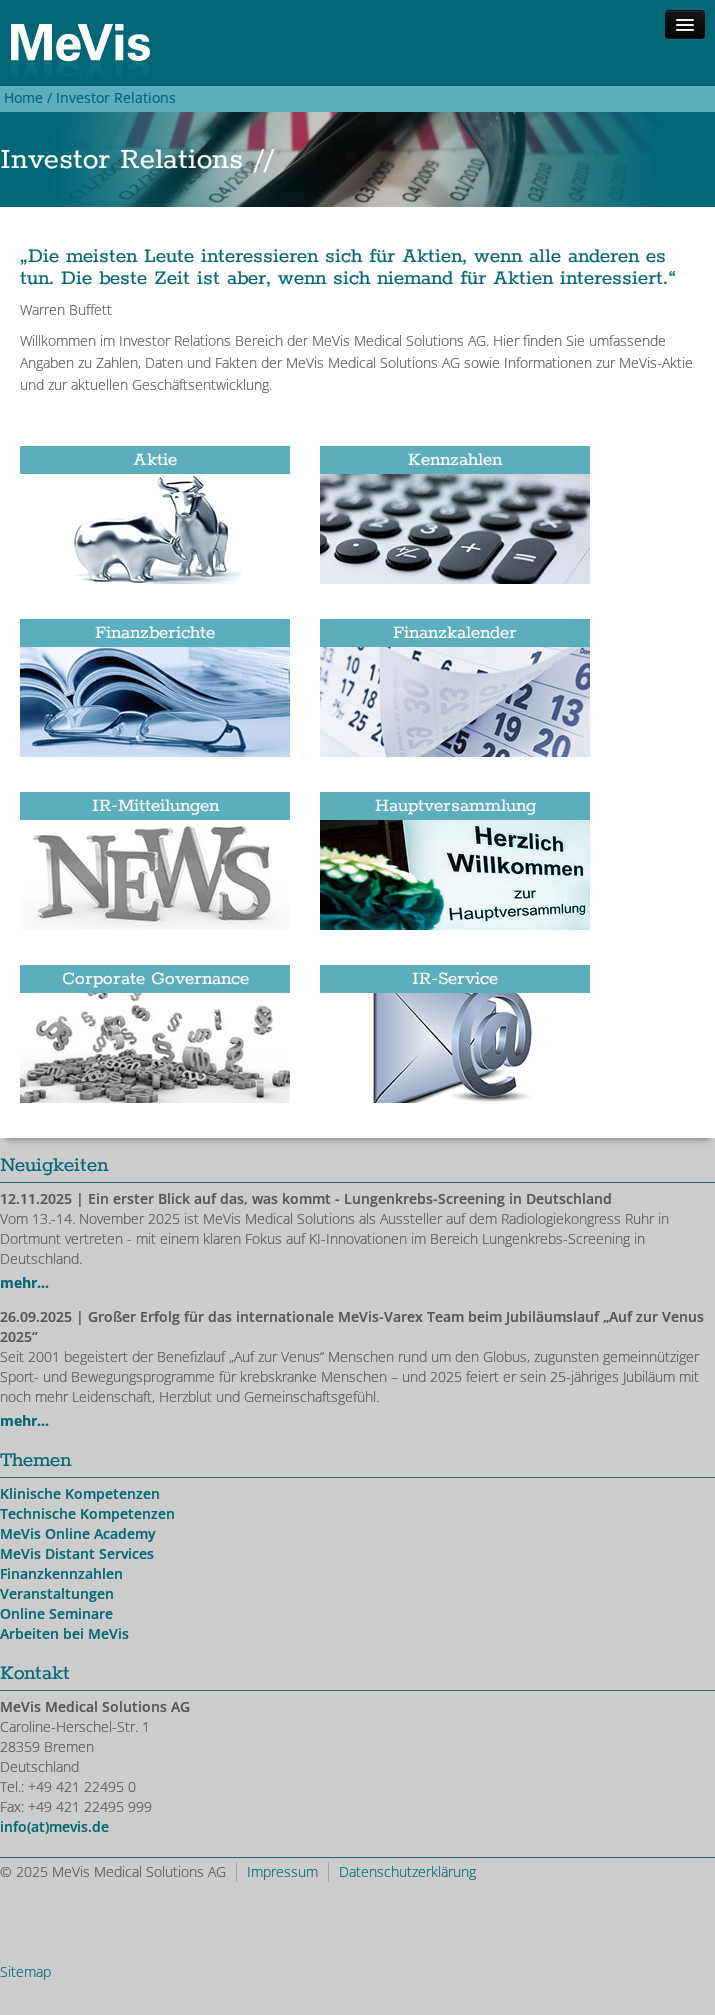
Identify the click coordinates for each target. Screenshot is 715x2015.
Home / (26, 97)
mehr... (24, 1282)
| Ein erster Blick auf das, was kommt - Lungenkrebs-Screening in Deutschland (306, 1198)
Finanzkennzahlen (61, 1573)
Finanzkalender (455, 633)
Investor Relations (116, 97)
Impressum (282, 1871)
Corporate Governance (155, 979)
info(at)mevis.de (54, 1826)
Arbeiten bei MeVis (64, 1633)
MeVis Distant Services (77, 1553)
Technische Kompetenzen (87, 1513)
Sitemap (25, 1971)
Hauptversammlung (455, 806)
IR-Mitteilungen (155, 806)
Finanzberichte (155, 633)
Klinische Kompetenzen (80, 1493)
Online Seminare (56, 1613)
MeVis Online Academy (78, 1533)
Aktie (155, 460)
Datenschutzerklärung (407, 1871)
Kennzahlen (455, 460)
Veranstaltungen (57, 1593)
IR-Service (455, 979)
